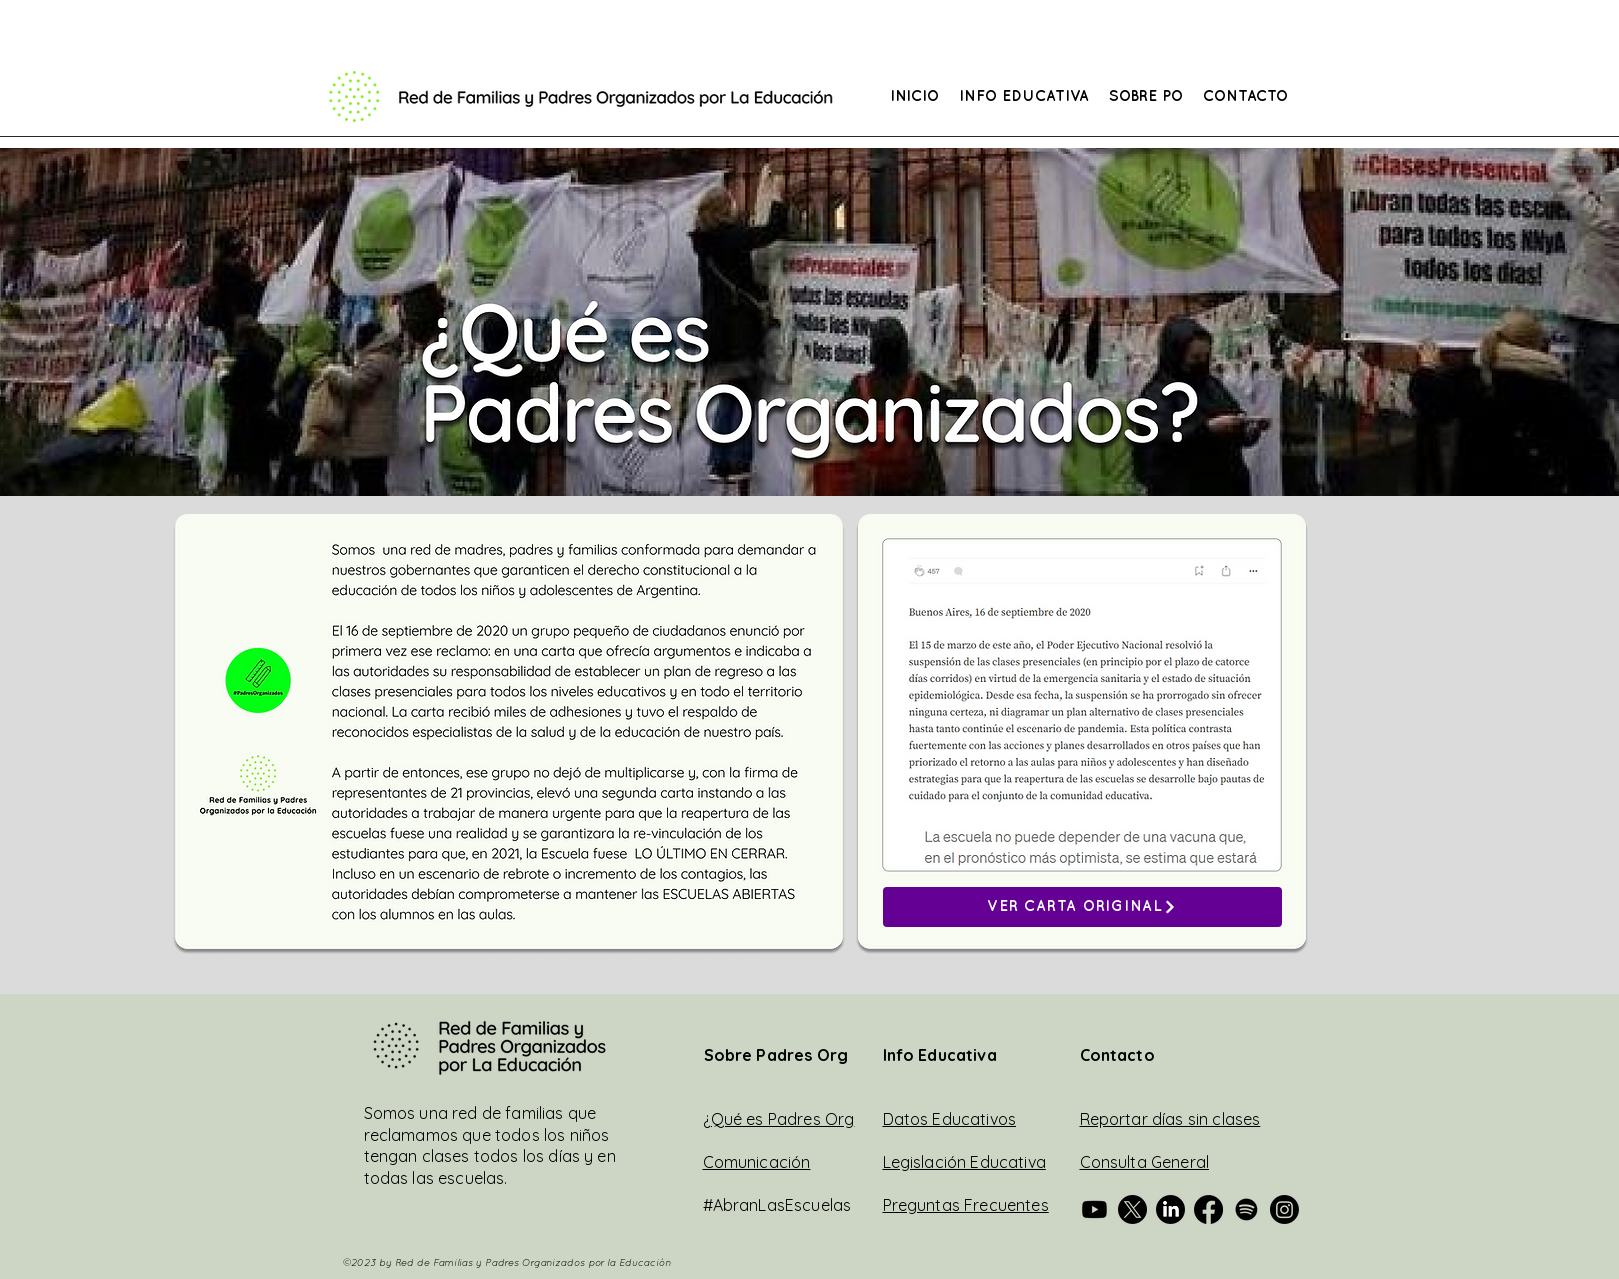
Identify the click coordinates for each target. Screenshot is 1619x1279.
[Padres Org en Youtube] (1094, 1209)
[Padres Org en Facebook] (1208, 1209)
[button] (1024, 97)
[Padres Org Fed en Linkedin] (1170, 1209)
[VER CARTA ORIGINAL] (1082, 907)
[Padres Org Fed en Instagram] (1284, 1209)
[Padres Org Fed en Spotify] (1246, 1209)
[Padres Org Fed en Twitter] (1132, 1209)
